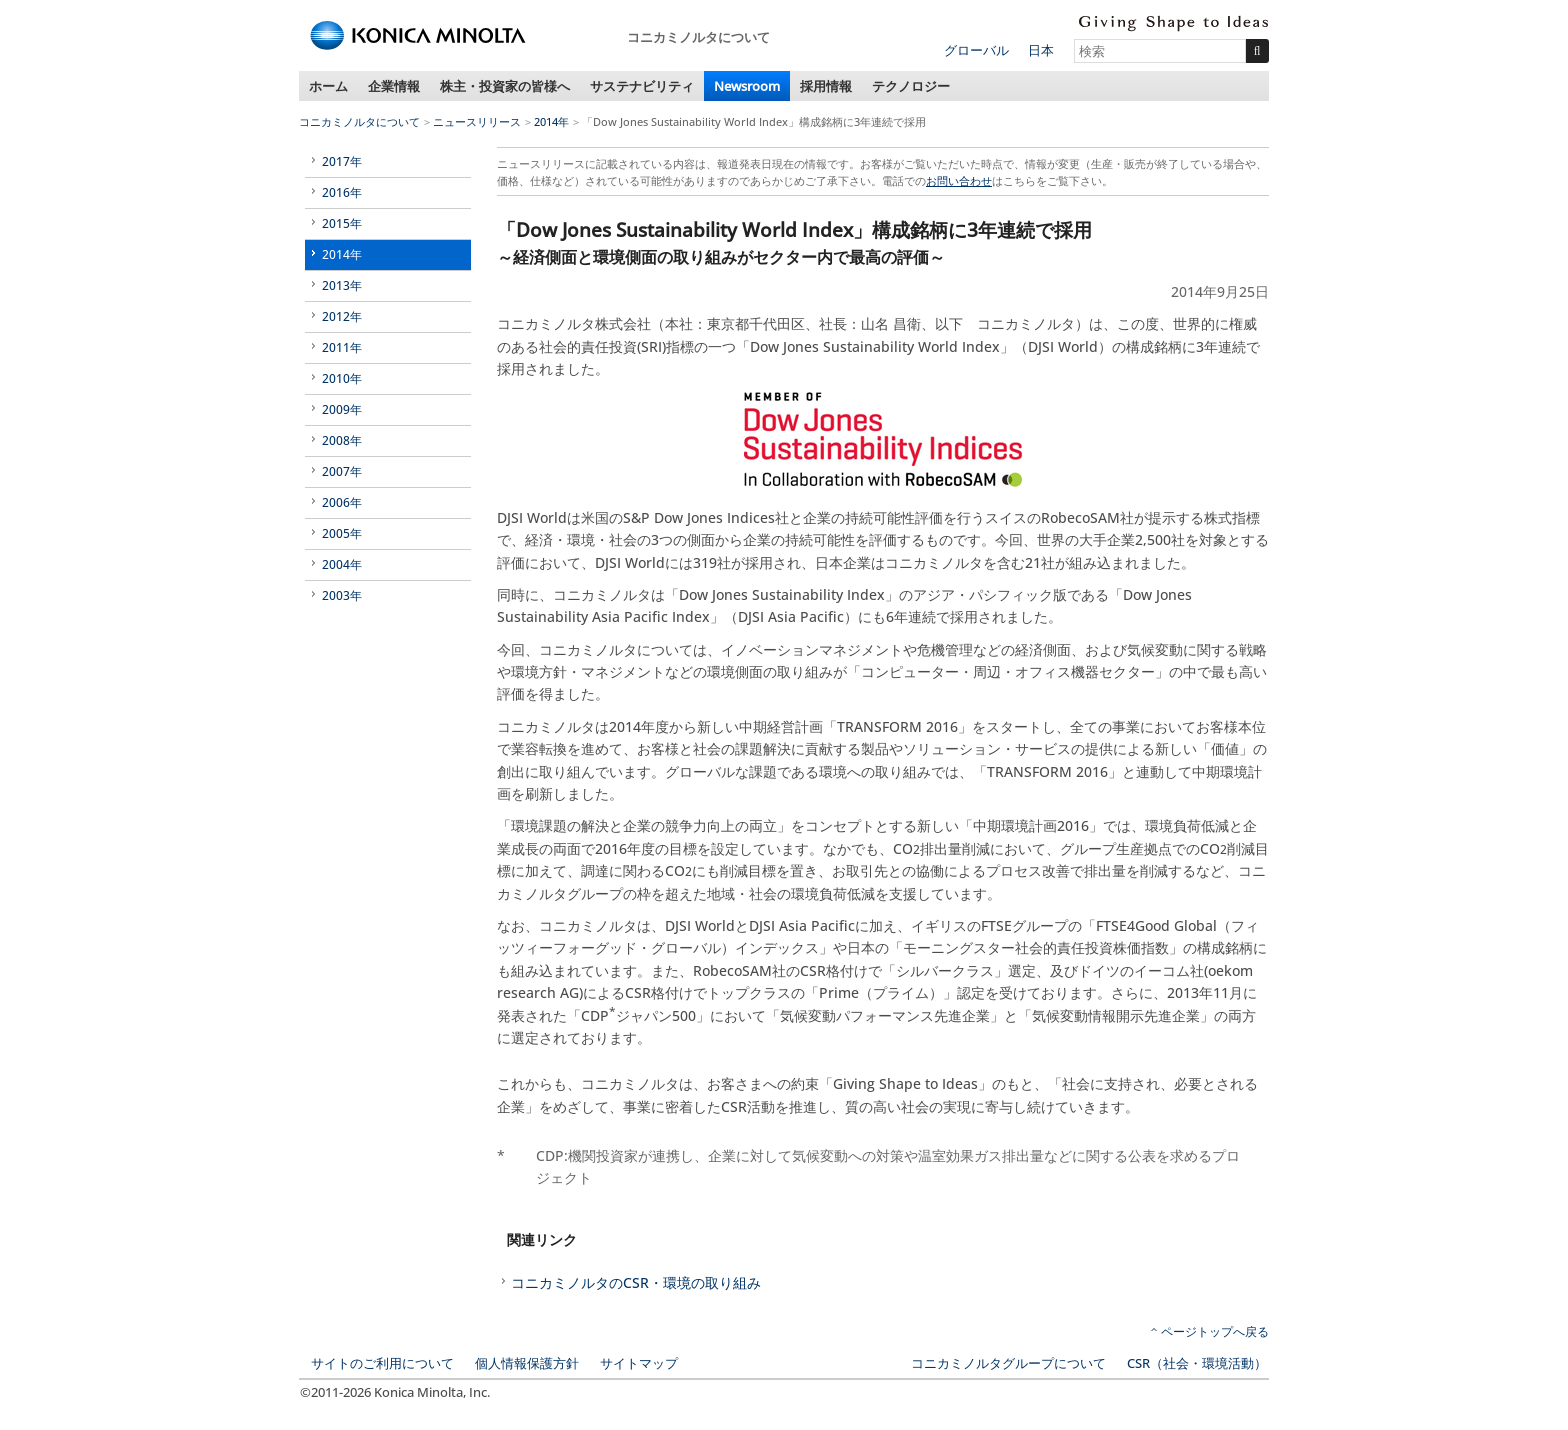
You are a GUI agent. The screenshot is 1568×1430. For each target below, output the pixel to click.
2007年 (342, 471)
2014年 (551, 121)
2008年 (342, 440)
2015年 (342, 223)
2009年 (342, 409)
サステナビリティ (642, 86)
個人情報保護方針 (527, 1363)
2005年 (342, 533)
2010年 (342, 378)
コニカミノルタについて (359, 121)
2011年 (342, 347)
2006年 (342, 502)
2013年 (342, 285)
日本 (1041, 50)
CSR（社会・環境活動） (1197, 1363)
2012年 (342, 316)
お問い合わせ (959, 180)
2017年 (342, 161)
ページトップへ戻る (1215, 1331)
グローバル (976, 50)
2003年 (342, 595)
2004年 (342, 564)
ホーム (328, 86)
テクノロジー (911, 86)
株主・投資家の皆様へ (505, 86)
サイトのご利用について (382, 1363)
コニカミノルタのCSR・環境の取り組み (636, 1282)
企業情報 (394, 86)
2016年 (342, 192)
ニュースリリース (477, 121)
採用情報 (826, 86)
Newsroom (747, 86)
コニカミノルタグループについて (1008, 1363)
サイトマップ (639, 1363)
